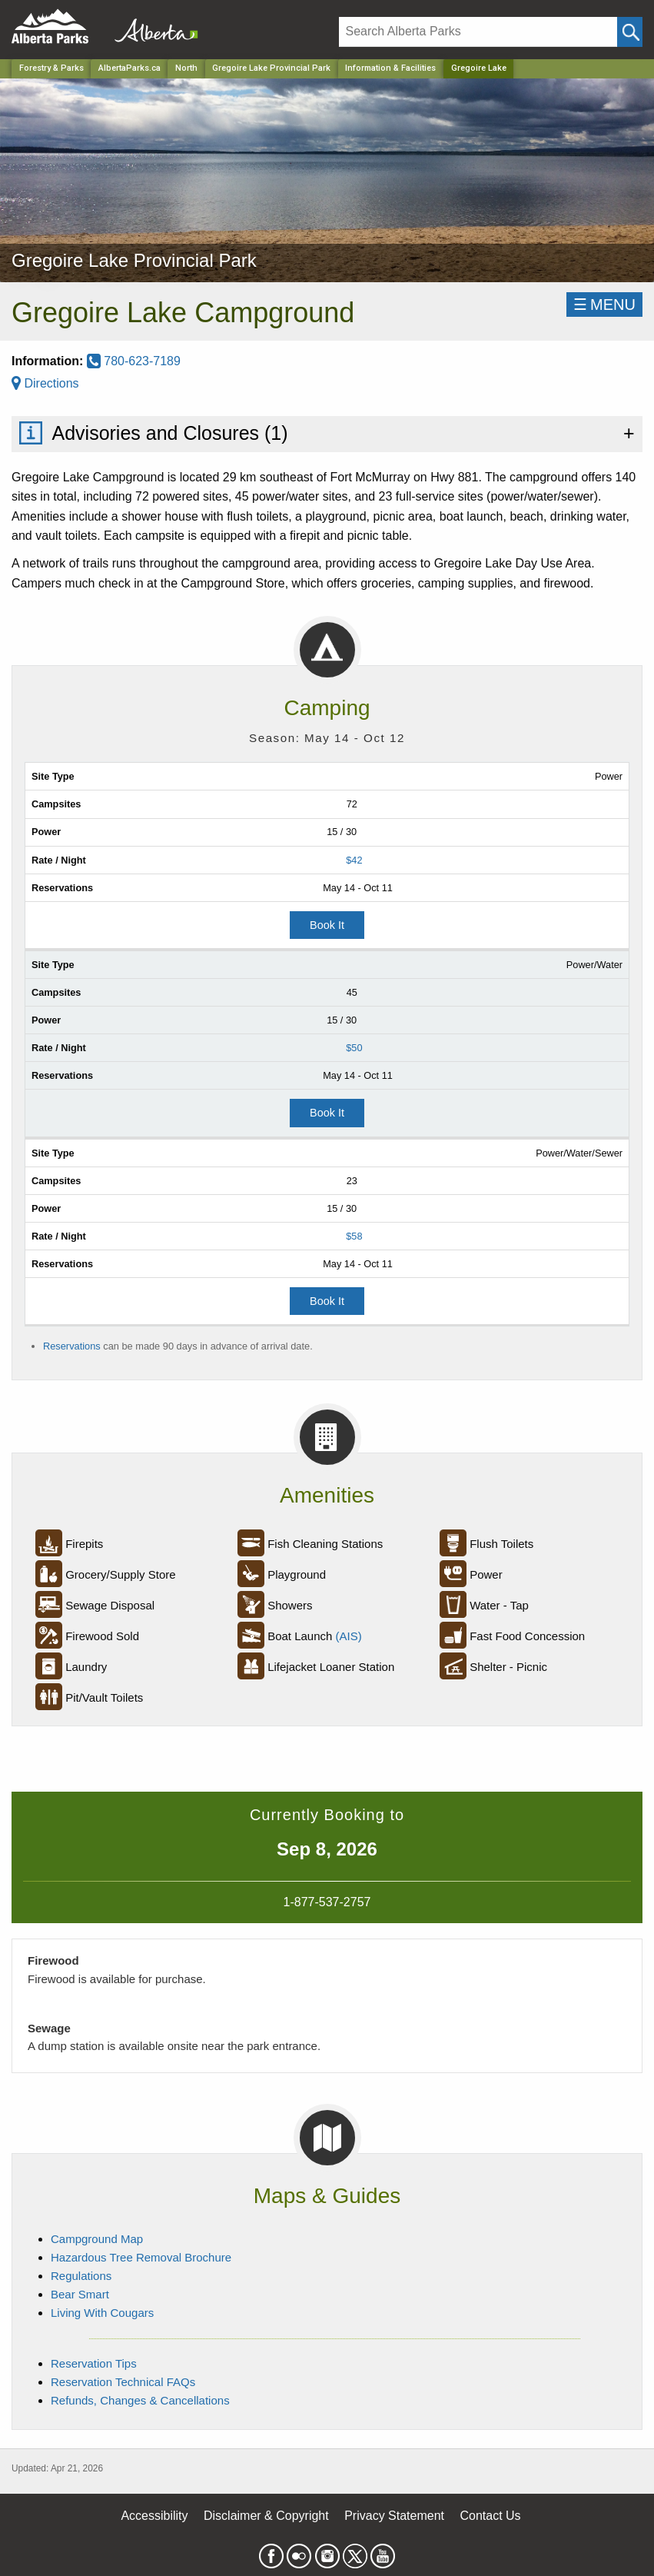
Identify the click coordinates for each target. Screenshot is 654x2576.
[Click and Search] (629, 32)
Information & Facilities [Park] (390, 68)
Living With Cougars (102, 2312)
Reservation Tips (94, 2363)
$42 (354, 860)
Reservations (72, 1346)
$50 (354, 1047)
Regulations (81, 2275)
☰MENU (604, 304)
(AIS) (349, 1635)
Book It (327, 925)
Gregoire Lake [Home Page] (478, 68)
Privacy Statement (394, 2515)
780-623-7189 (134, 361)
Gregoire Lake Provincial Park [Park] (271, 68)
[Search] (478, 32)
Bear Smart (80, 2294)
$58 (354, 1236)
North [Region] (186, 68)
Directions (45, 383)
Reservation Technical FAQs (123, 2381)
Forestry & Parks (51, 68)
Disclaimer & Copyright (266, 2515)
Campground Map (97, 2238)
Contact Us (490, 2515)
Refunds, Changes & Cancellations (140, 2400)
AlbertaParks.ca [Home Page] (129, 68)
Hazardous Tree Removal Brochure (141, 2257)
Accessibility (154, 2515)
